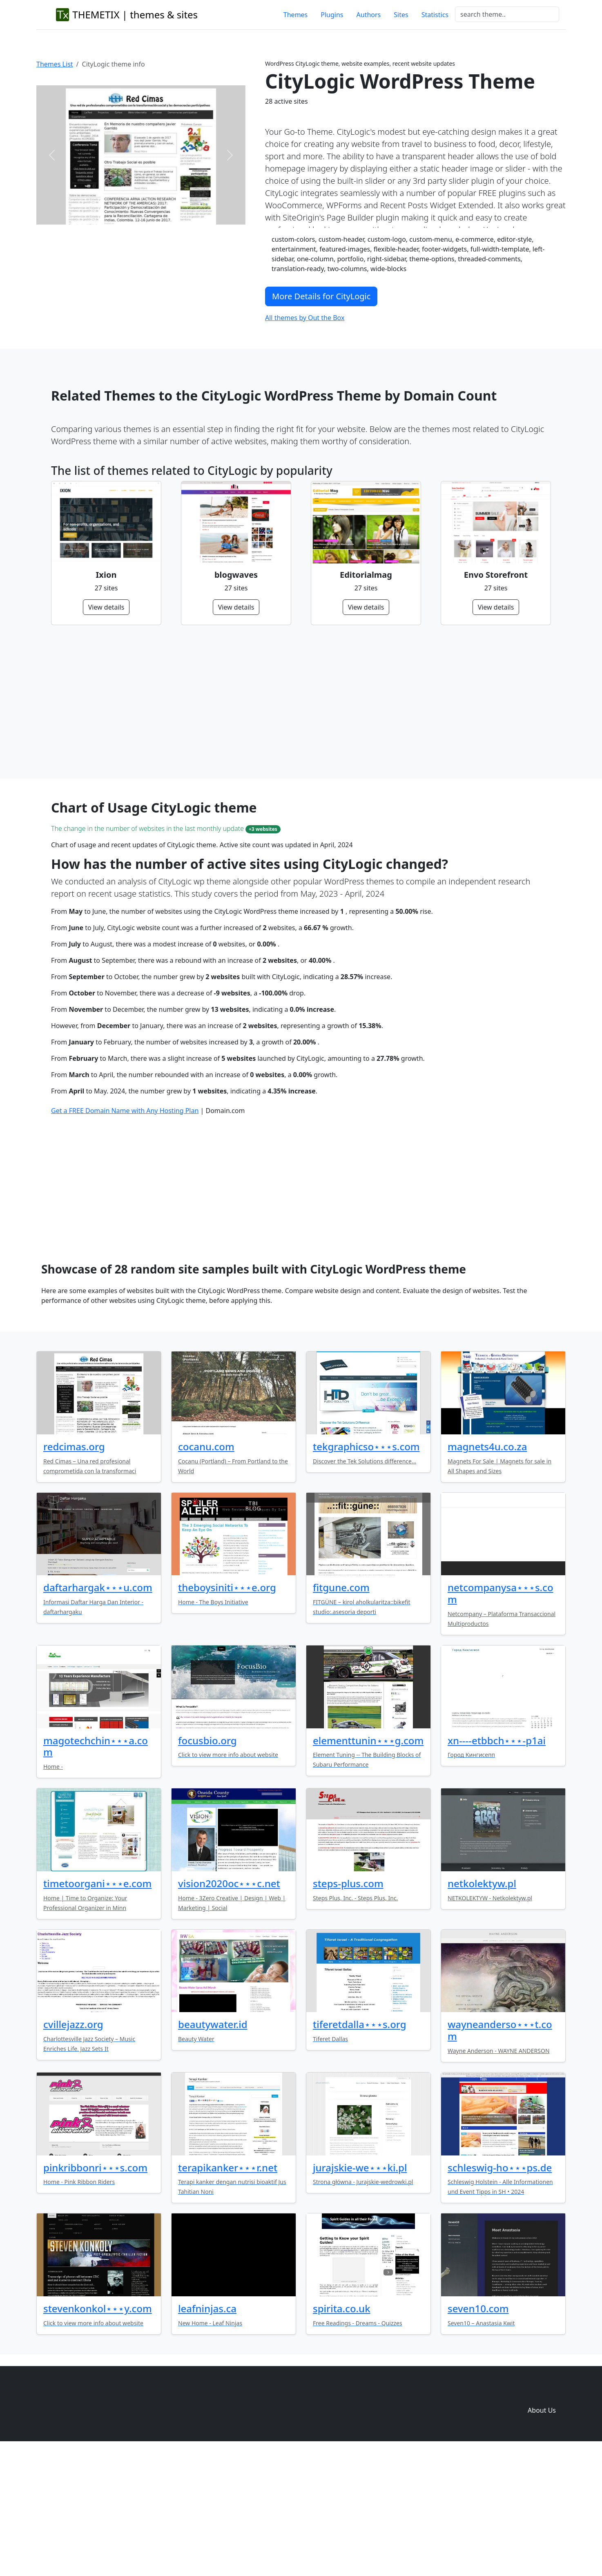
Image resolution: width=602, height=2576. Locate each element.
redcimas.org (74, 1571)
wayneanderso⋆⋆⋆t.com (500, 2155)
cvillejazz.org (73, 2149)
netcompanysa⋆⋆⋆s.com (500, 1718)
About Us (542, 2535)
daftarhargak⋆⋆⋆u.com (97, 1712)
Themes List (54, 64)
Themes (295, 14)
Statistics (434, 14)
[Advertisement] (296, 702)
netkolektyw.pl (482, 2008)
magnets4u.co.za (487, 1571)
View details (106, 607)
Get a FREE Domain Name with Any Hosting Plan (124, 1235)
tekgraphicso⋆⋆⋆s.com (366, 1571)
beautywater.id (212, 2149)
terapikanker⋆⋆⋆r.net (227, 2292)
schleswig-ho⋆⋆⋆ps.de (500, 2292)
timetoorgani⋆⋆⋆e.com (97, 2008)
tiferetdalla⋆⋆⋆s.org (359, 2149)
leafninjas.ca (207, 2433)
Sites (401, 14)
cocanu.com (206, 1571)
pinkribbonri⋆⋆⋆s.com (95, 2292)
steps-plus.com (348, 2008)
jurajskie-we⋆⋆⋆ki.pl (360, 2292)
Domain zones (540, 2518)
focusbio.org (207, 1865)
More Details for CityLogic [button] (321, 296)
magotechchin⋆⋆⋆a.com (95, 1871)
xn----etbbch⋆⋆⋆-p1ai (497, 1865)
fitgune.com (341, 1712)
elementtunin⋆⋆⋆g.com (368, 1865)
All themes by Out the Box (304, 317)
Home (421, 2518)
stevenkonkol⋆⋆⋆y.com (97, 2433)
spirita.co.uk (341, 2433)
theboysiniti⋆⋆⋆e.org (227, 1712)
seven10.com (478, 2433)
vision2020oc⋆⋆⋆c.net (229, 2008)
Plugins (332, 14)
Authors (369, 14)
